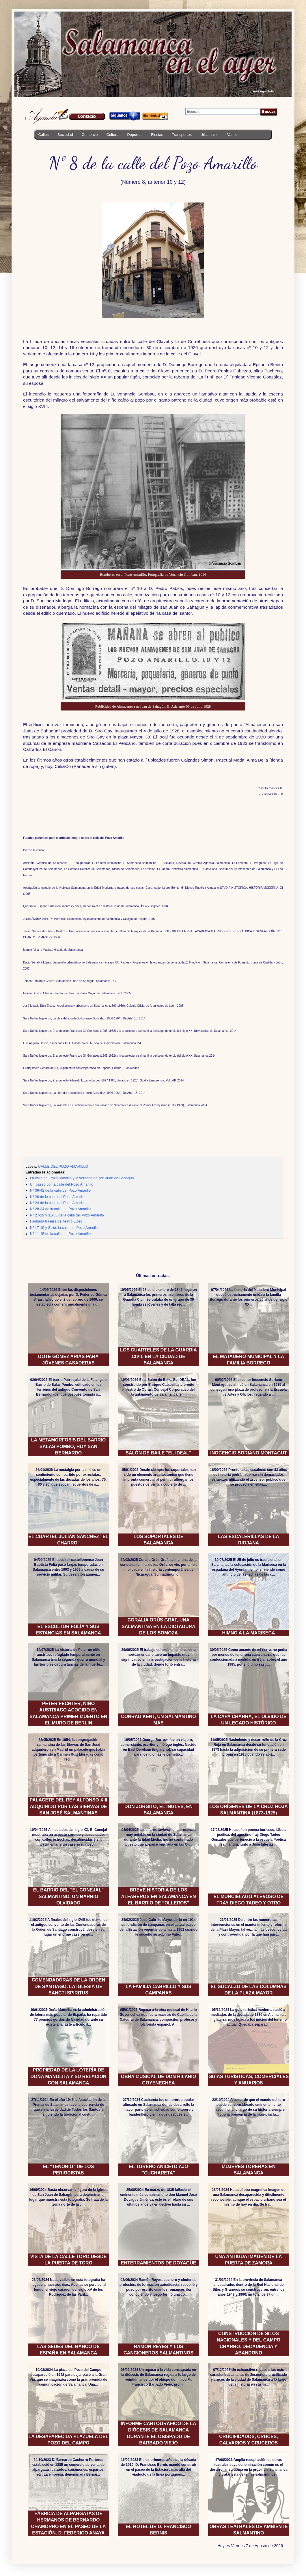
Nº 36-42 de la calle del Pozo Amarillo (60, 1190)
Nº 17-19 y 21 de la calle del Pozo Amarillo (64, 1228)
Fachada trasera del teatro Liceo (56, 1221)
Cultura (112, 134)
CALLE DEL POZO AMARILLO (63, 1167)
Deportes (134, 134)
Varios (232, 134)
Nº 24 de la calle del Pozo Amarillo (57, 1203)
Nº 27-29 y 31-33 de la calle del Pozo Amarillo (67, 1215)
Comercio (90, 134)
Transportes (182, 134)
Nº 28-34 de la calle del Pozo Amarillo (60, 1209)
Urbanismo (209, 134)
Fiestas (157, 134)
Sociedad (65, 134)
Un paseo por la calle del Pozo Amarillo (61, 1184)
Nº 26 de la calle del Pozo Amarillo (57, 1197)
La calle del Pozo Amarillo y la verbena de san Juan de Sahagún (82, 1178)
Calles (43, 134)
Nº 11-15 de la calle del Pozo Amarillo (60, 1234)
